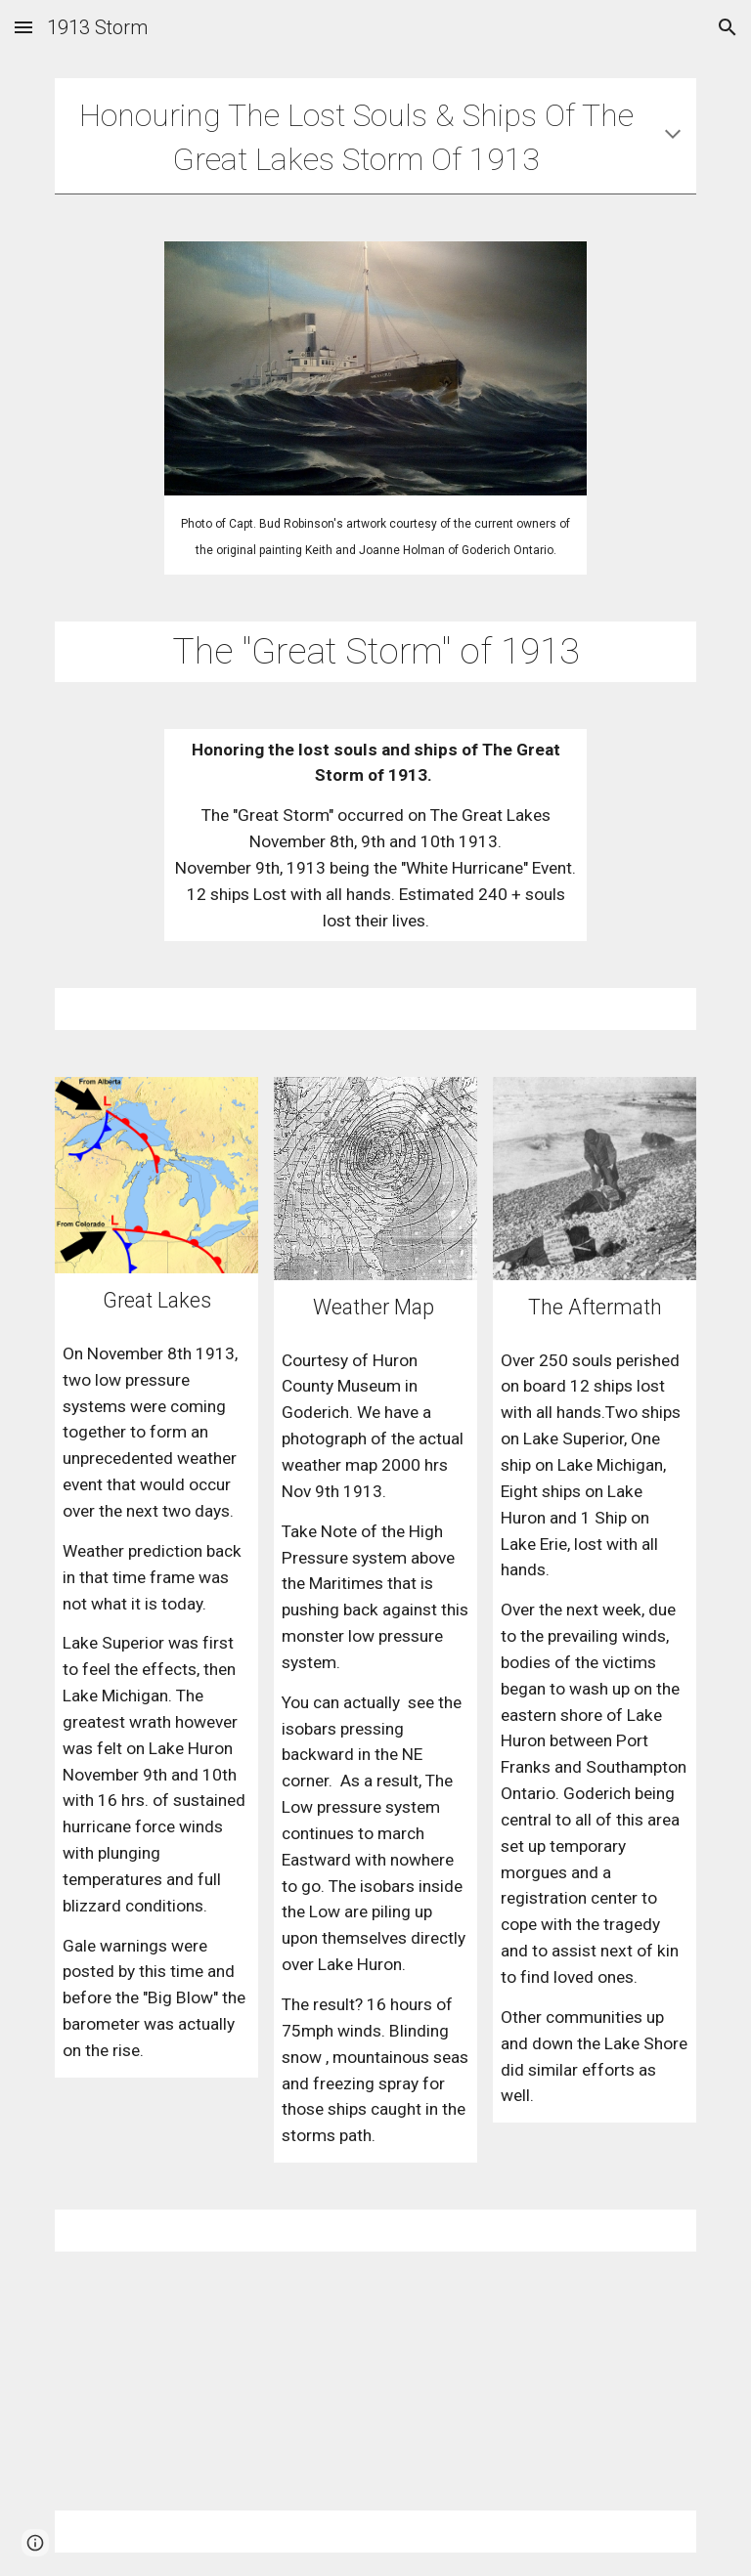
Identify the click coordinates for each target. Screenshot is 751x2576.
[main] (375, 135)
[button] (23, 27)
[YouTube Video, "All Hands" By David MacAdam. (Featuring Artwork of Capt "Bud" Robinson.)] (402, 2381)
